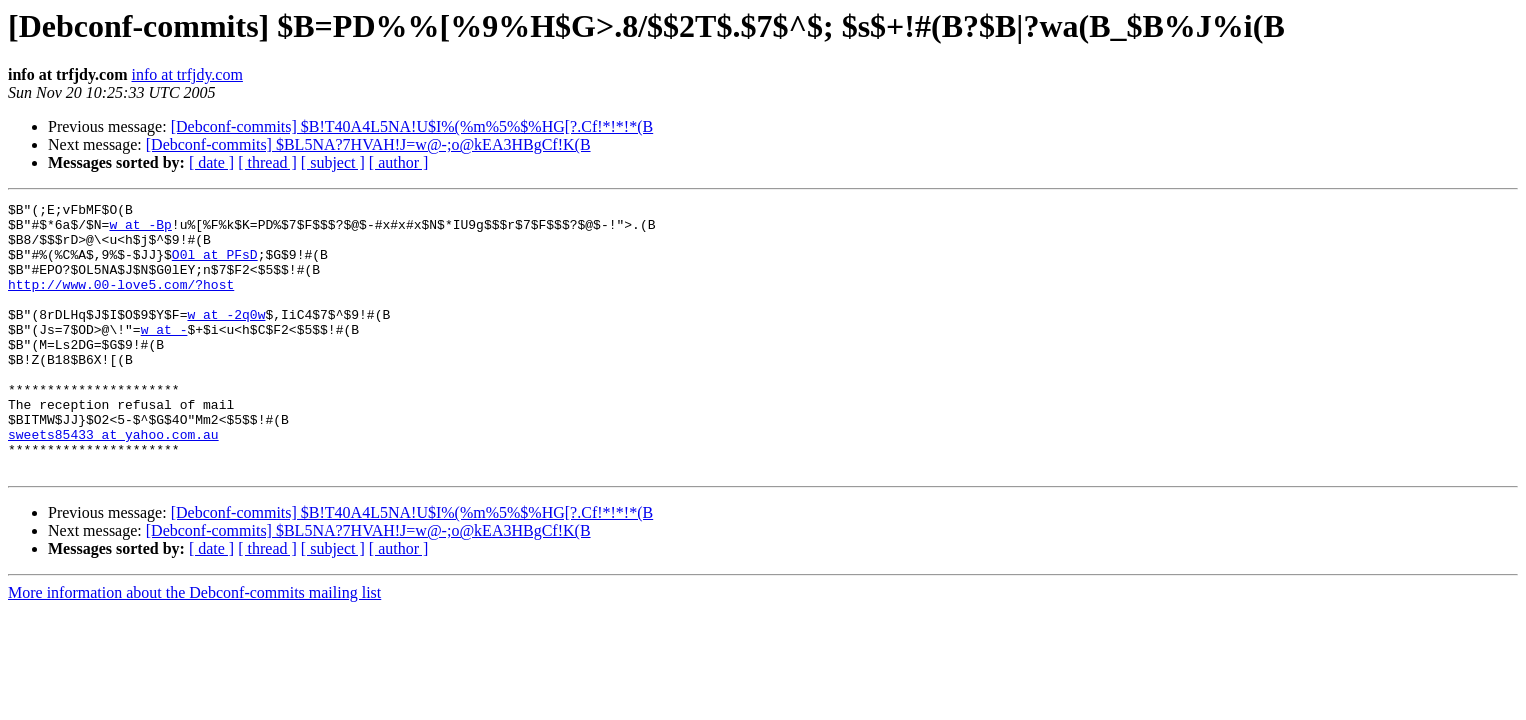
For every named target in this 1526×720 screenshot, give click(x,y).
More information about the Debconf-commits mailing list (194, 646)
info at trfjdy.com (187, 74)
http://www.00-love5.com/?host (121, 302)
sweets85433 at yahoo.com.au (113, 482)
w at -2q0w (226, 338)
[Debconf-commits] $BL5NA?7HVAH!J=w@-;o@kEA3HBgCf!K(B (368, 144)
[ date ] (211, 162)
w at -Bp (140, 230)
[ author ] (399, 162)
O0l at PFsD (215, 266)
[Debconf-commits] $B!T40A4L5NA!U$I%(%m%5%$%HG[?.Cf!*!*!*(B (412, 126)
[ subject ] (333, 162)
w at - (164, 356)
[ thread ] (267, 162)
